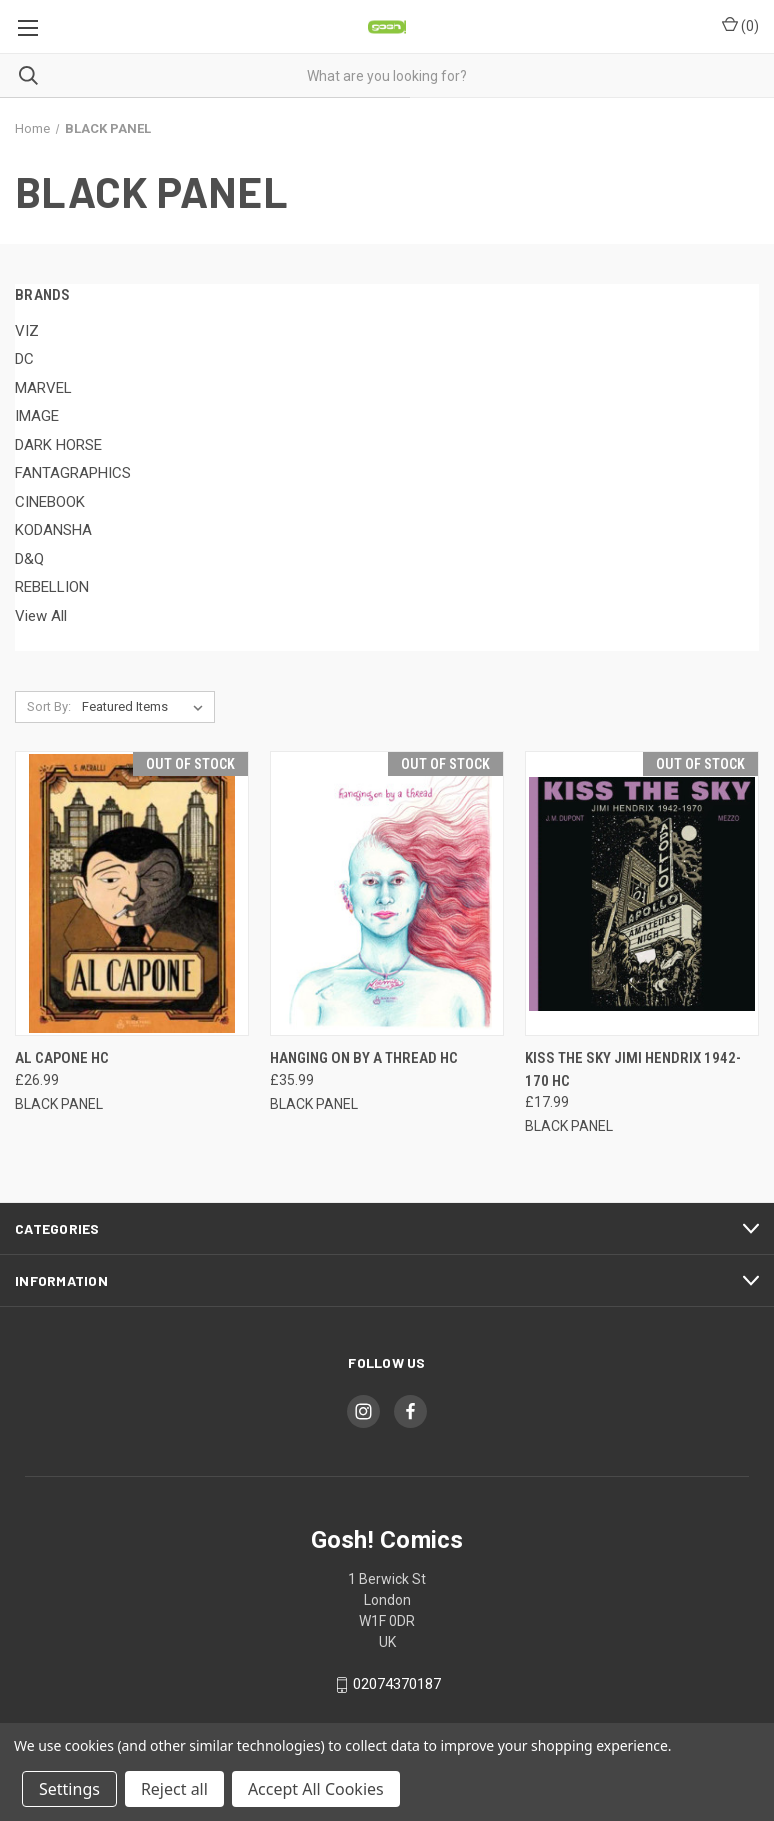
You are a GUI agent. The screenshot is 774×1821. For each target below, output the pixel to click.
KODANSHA (53, 530)
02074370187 (397, 1684)
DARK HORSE (58, 445)
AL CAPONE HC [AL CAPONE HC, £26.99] (62, 1058)
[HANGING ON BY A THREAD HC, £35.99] (387, 893)
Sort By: (49, 706)
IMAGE (37, 416)
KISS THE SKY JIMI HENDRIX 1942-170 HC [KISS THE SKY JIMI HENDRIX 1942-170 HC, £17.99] (633, 1069)
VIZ (27, 331)
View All (41, 616)
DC (24, 359)
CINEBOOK (50, 502)
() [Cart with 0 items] (740, 25)
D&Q (29, 559)
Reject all (174, 1789)
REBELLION (52, 587)
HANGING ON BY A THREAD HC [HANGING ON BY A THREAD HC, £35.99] (364, 1058)
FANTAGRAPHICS (73, 473)
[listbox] (146, 707)
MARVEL (43, 388)
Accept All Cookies (316, 1789)
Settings (69, 1789)
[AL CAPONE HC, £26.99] (132, 893)
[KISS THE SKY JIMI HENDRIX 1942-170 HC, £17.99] (642, 893)
